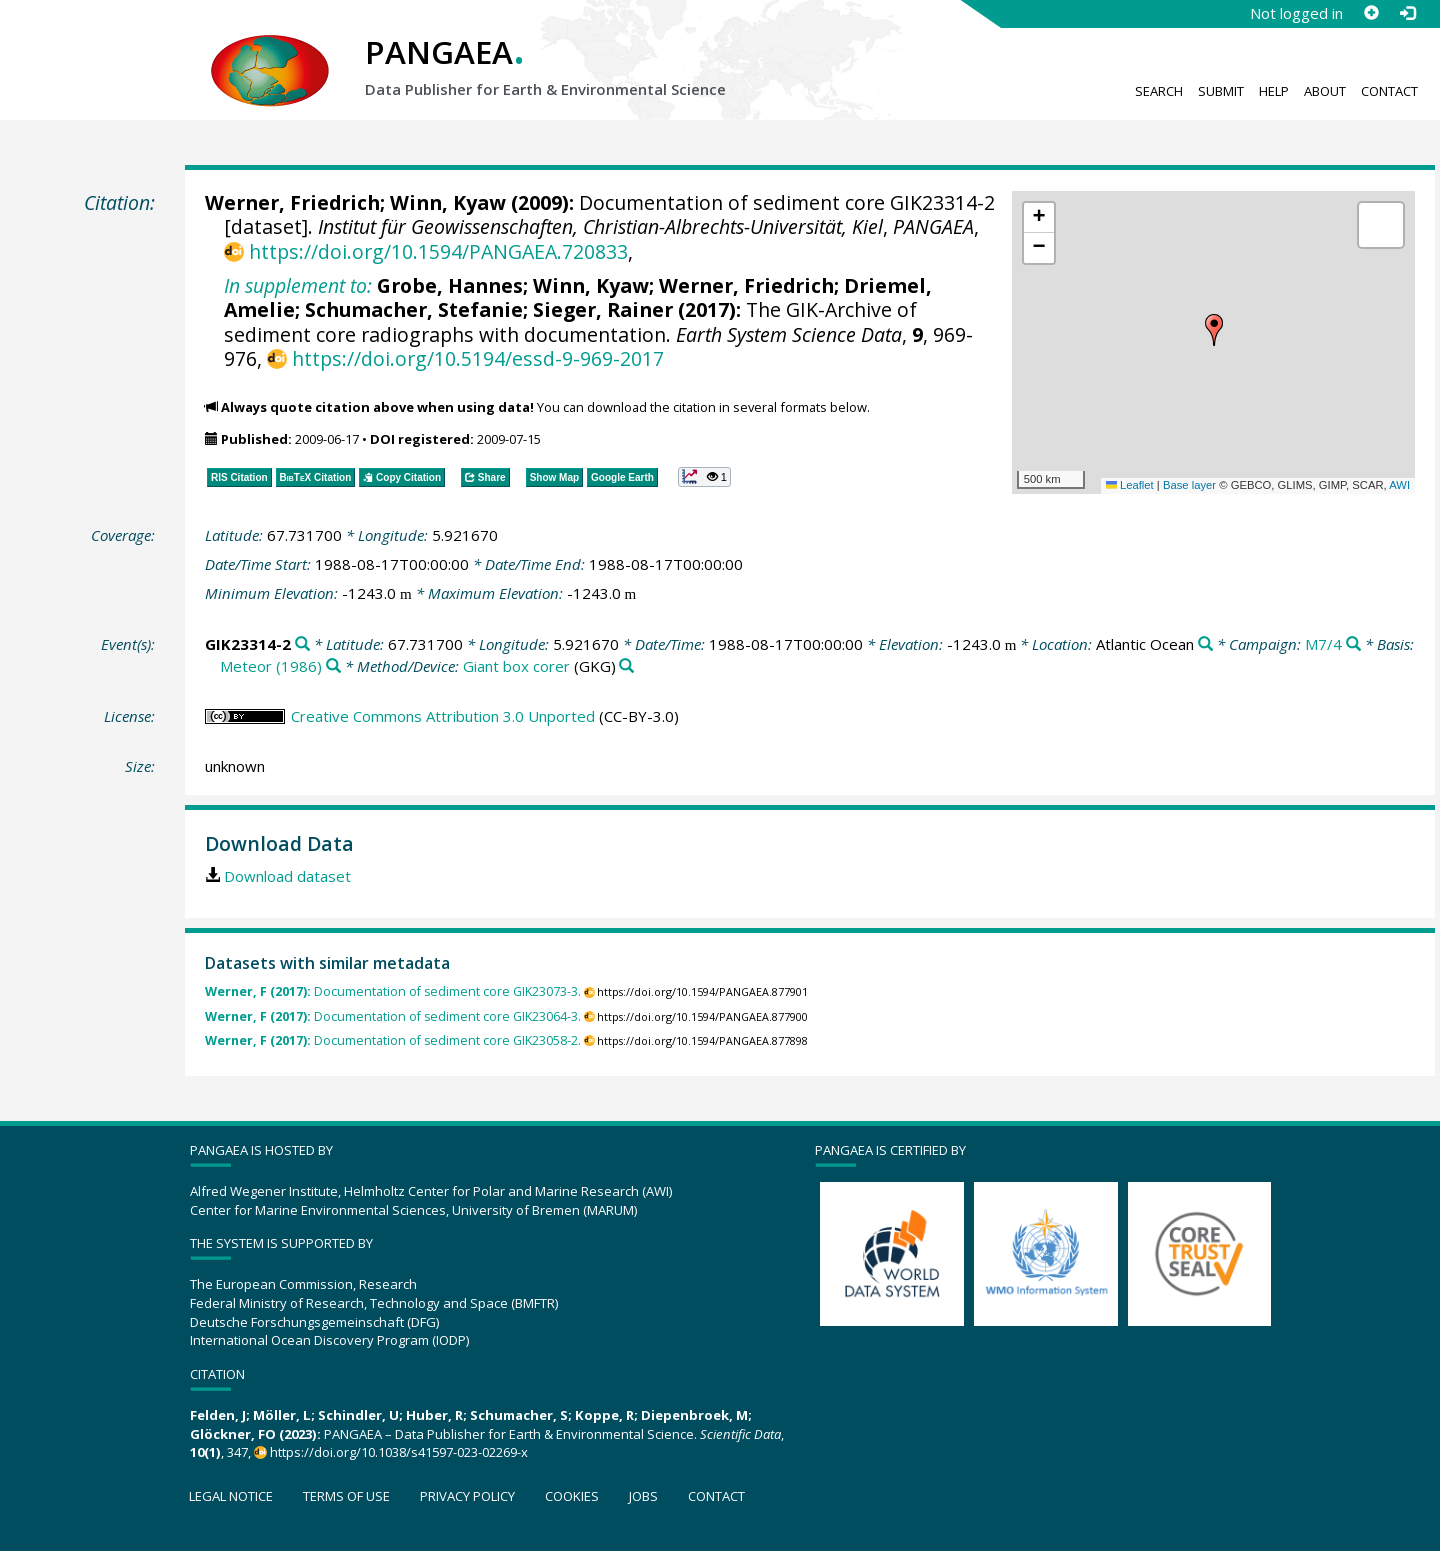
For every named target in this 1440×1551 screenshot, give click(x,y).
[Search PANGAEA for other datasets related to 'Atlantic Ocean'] (1205, 644)
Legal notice (231, 1496)
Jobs (643, 1496)
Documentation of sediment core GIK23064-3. (393, 1016)
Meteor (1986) (271, 666)
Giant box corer (516, 666)
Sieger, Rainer (603, 309)
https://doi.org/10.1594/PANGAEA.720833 (438, 251)
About (1325, 91)
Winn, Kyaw (448, 202)
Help (1274, 91)
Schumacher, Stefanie (414, 309)
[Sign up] (1371, 13)
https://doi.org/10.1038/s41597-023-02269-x (399, 1452)
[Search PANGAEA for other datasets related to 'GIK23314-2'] (302, 644)
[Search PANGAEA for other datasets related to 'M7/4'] (1353, 644)
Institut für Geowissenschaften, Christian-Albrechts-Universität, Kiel (600, 226)
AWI (1399, 485)
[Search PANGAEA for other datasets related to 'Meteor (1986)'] (333, 666)
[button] (1214, 330)
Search (1159, 91)
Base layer (1189, 485)
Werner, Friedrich (292, 202)
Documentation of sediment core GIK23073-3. (393, 991)
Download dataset (287, 876)
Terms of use (346, 1496)
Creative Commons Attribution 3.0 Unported (443, 716)
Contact (1389, 91)
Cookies (572, 1496)
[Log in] (1407, 13)
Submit (1221, 91)
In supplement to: (298, 285)
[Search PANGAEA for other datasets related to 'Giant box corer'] (626, 666)
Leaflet (1130, 485)
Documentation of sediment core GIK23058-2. (393, 1040)
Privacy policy (467, 1496)
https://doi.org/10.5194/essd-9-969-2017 (478, 358)
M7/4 (1323, 644)
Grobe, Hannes (450, 285)
